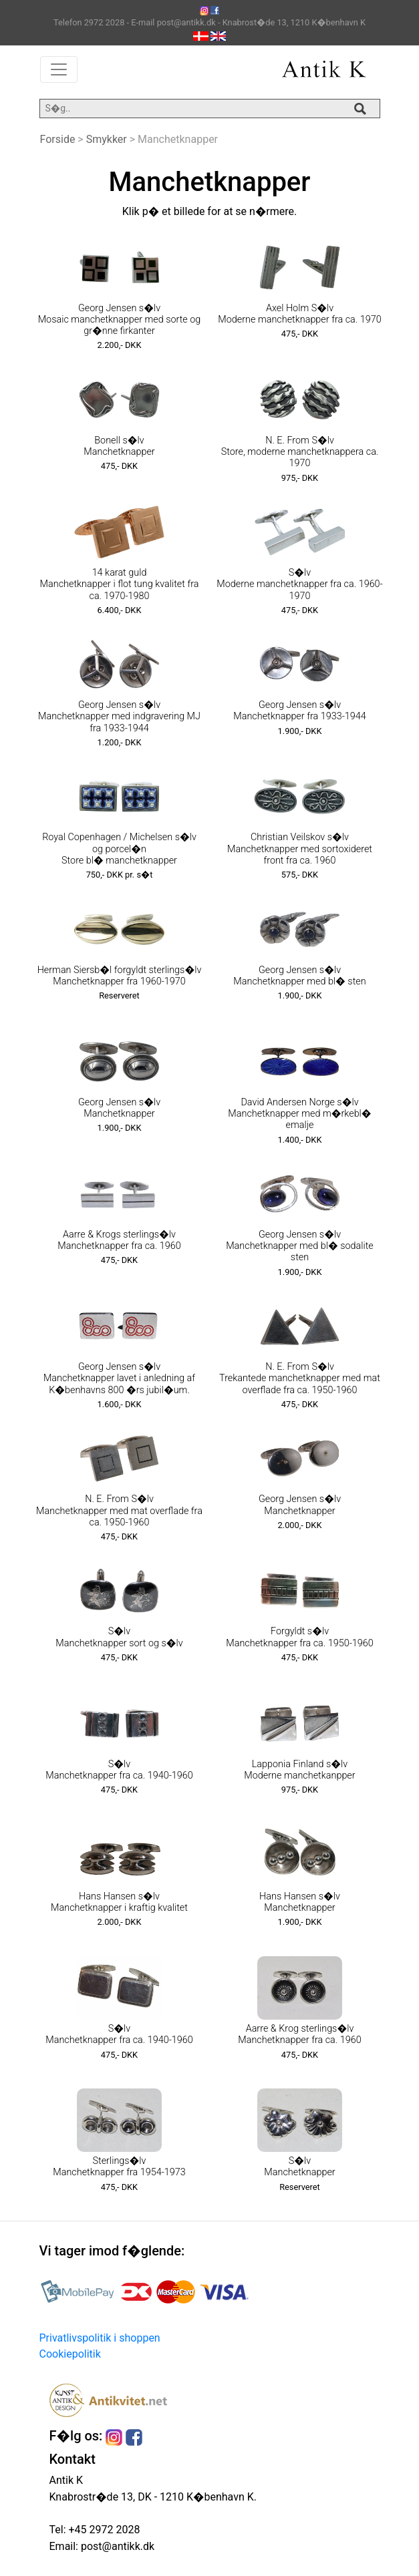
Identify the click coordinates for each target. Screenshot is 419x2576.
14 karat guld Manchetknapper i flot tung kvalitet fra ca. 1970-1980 (119, 584)
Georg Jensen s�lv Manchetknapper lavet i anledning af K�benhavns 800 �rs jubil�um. (119, 1378)
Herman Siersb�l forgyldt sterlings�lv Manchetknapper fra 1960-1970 (119, 975)
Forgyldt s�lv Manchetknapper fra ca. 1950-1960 (299, 1637)
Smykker (106, 139)
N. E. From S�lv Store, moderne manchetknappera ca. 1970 (300, 452)
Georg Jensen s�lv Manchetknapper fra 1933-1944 (299, 710)
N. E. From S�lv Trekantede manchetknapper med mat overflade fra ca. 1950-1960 (299, 1378)
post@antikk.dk (116, 2546)
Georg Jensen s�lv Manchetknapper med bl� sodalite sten (300, 1246)
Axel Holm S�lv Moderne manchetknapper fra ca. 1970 (299, 314)
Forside (58, 139)
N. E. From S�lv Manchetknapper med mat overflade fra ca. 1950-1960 (119, 1510)
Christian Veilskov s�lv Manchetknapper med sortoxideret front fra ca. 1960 (299, 849)
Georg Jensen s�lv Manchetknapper (119, 1108)
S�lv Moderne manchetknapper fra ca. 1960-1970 (299, 584)
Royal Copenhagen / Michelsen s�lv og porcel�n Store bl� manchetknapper (119, 849)
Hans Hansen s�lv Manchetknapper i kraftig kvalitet (119, 1902)
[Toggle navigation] (59, 69)
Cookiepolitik (70, 2354)
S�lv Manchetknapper (299, 2166)
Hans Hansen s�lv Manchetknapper (299, 1902)
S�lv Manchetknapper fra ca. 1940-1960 (118, 1770)
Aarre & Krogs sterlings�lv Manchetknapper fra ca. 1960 (118, 1240)
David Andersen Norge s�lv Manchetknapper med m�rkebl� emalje (299, 1114)
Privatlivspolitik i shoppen (99, 2338)
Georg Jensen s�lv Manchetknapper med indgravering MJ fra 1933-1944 (119, 716)
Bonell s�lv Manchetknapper (119, 446)
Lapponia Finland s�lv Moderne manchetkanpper (299, 1770)
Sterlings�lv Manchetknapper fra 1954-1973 (119, 2166)
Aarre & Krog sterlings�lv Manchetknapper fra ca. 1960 (299, 2034)
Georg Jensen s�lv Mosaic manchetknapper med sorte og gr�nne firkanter (119, 320)
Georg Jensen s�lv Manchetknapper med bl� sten (299, 975)
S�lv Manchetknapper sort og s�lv (118, 1637)
